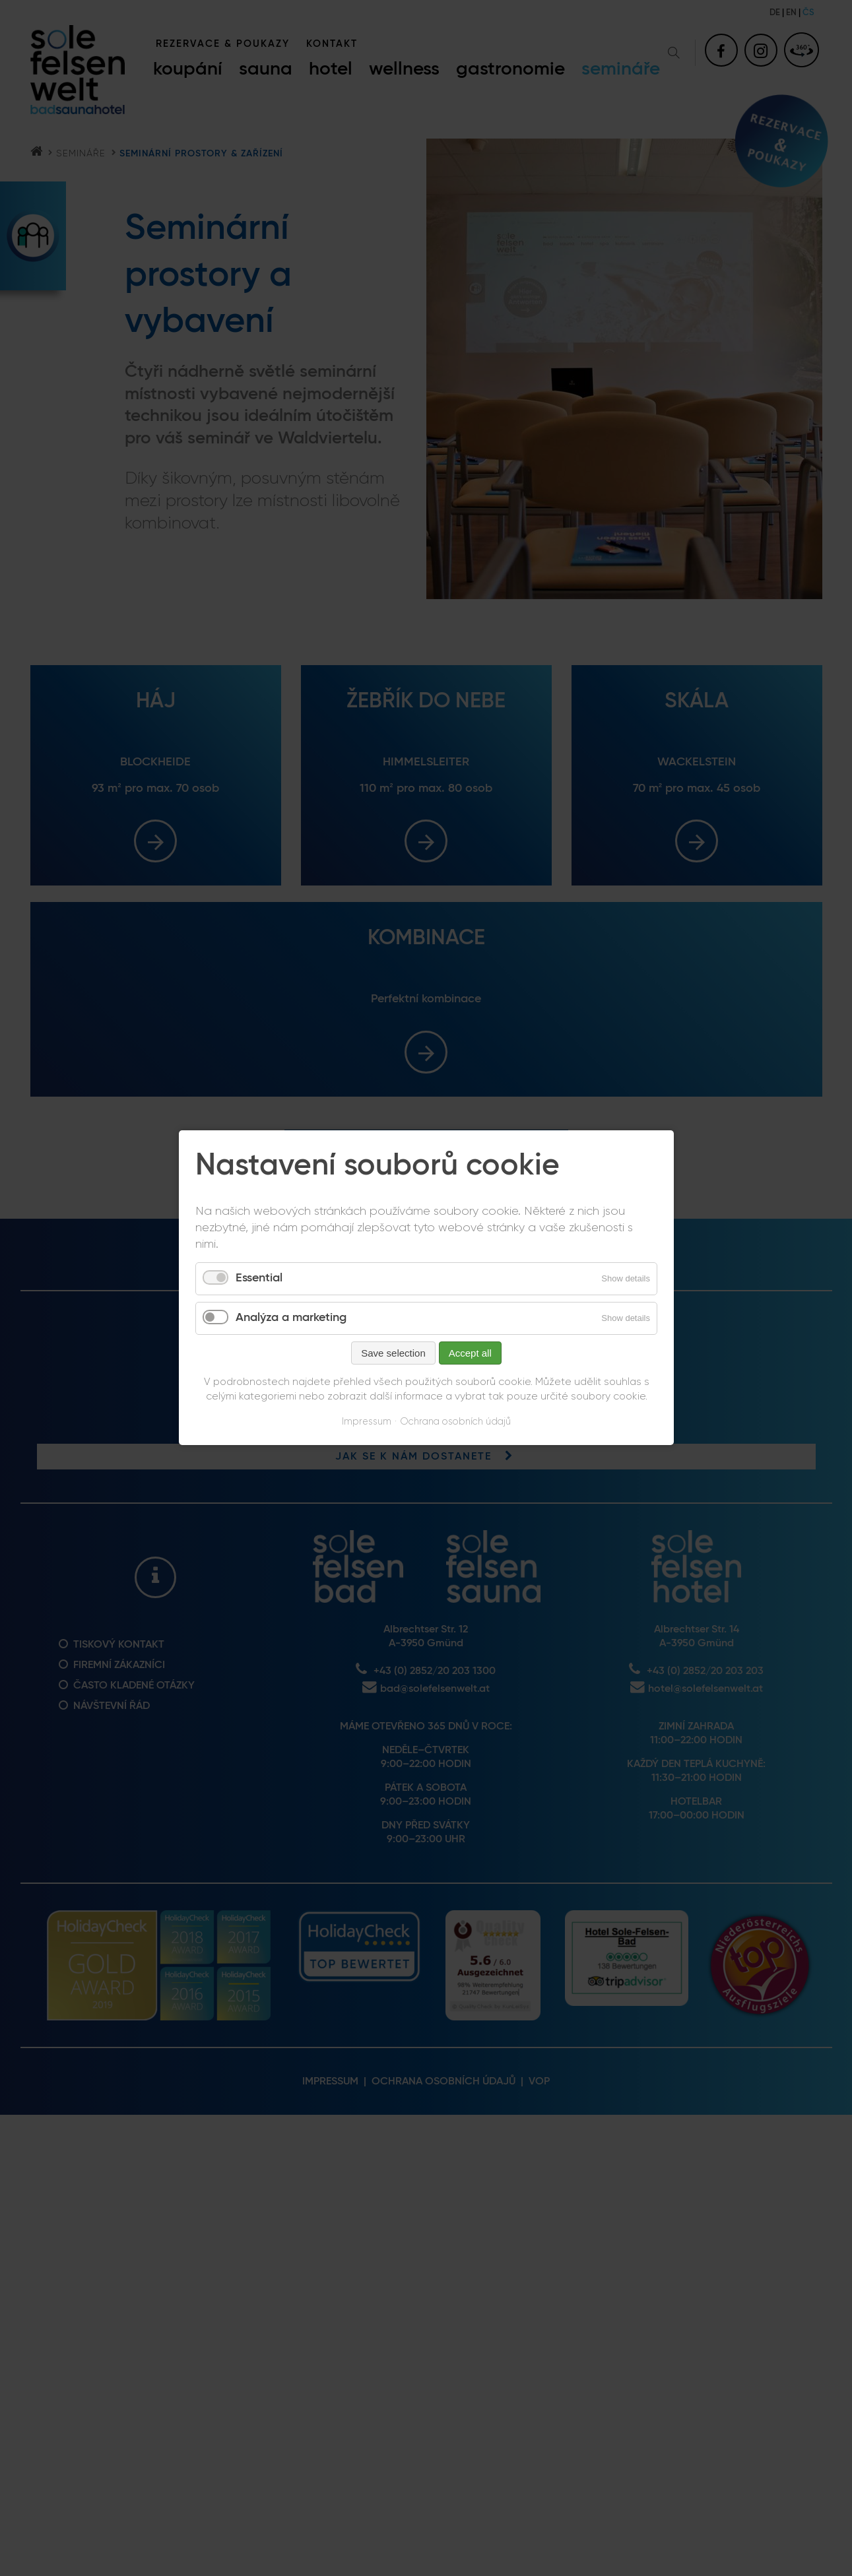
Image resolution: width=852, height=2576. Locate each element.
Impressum (366, 1421)
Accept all (469, 1353)
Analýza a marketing (291, 1318)
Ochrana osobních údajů (455, 1421)
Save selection (393, 1353)
